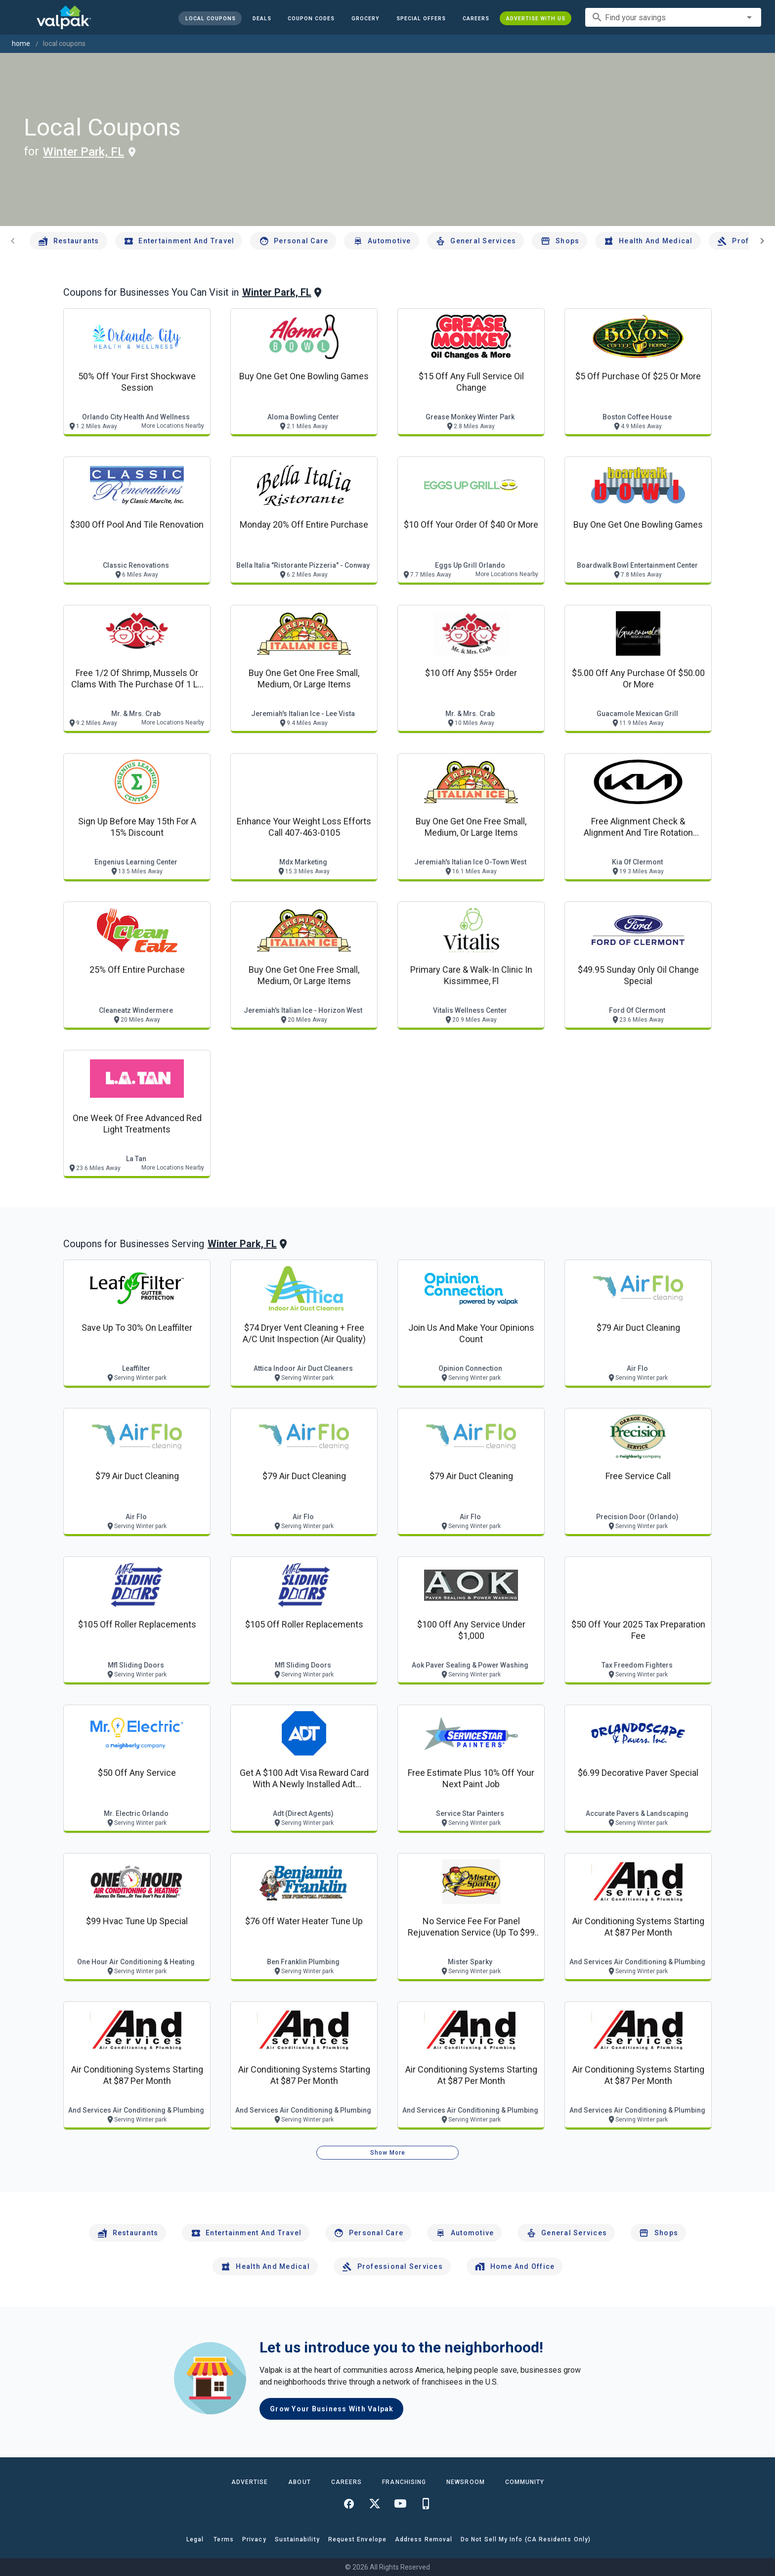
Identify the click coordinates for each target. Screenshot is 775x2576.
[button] (421, 18)
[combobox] (673, 17)
